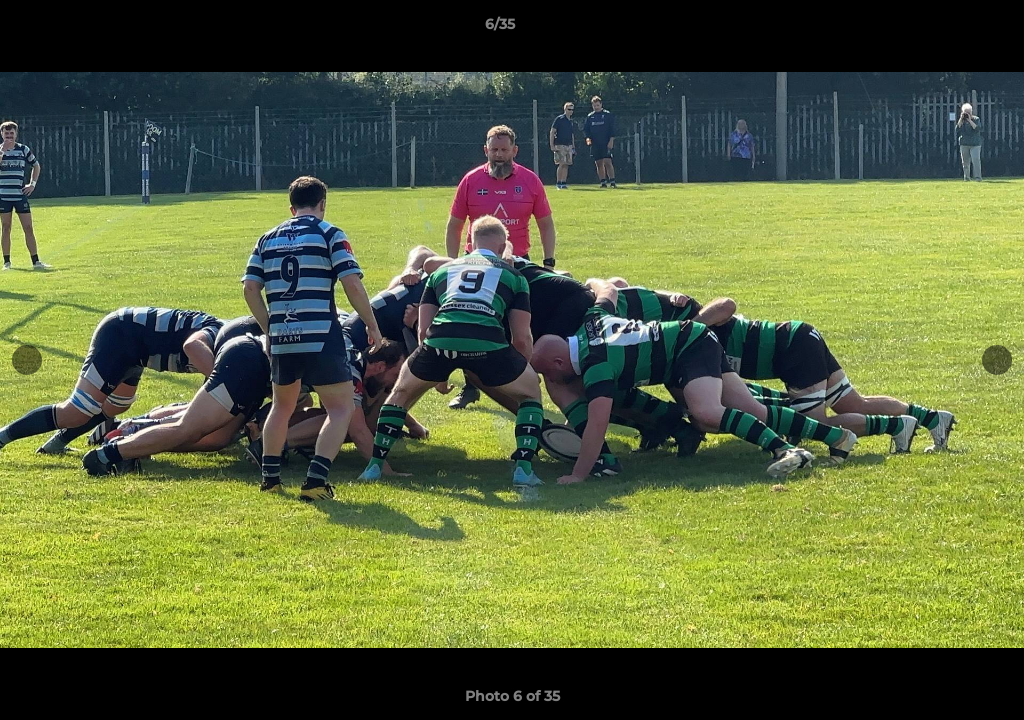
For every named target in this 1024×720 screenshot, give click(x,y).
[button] (940, 29)
